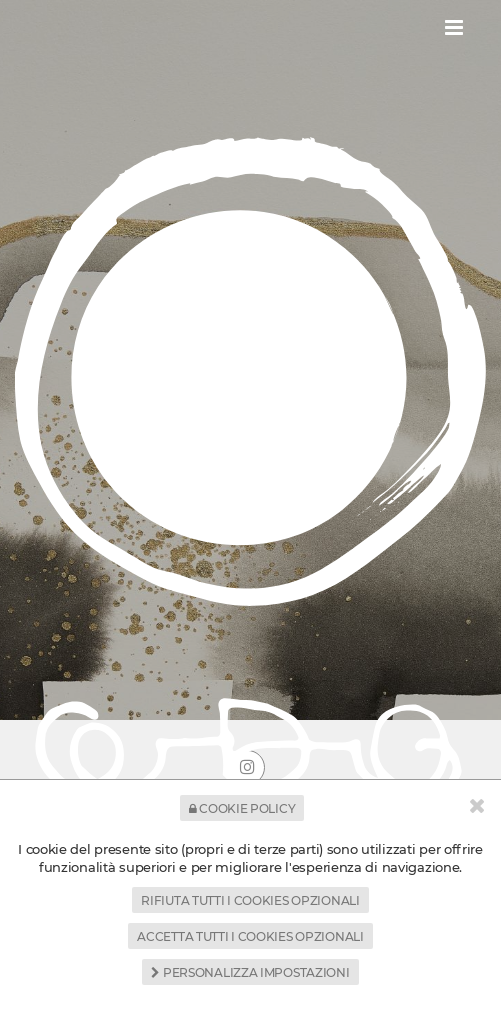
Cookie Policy (242, 808)
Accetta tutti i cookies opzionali (250, 936)
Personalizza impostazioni (250, 972)
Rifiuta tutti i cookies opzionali (250, 900)
